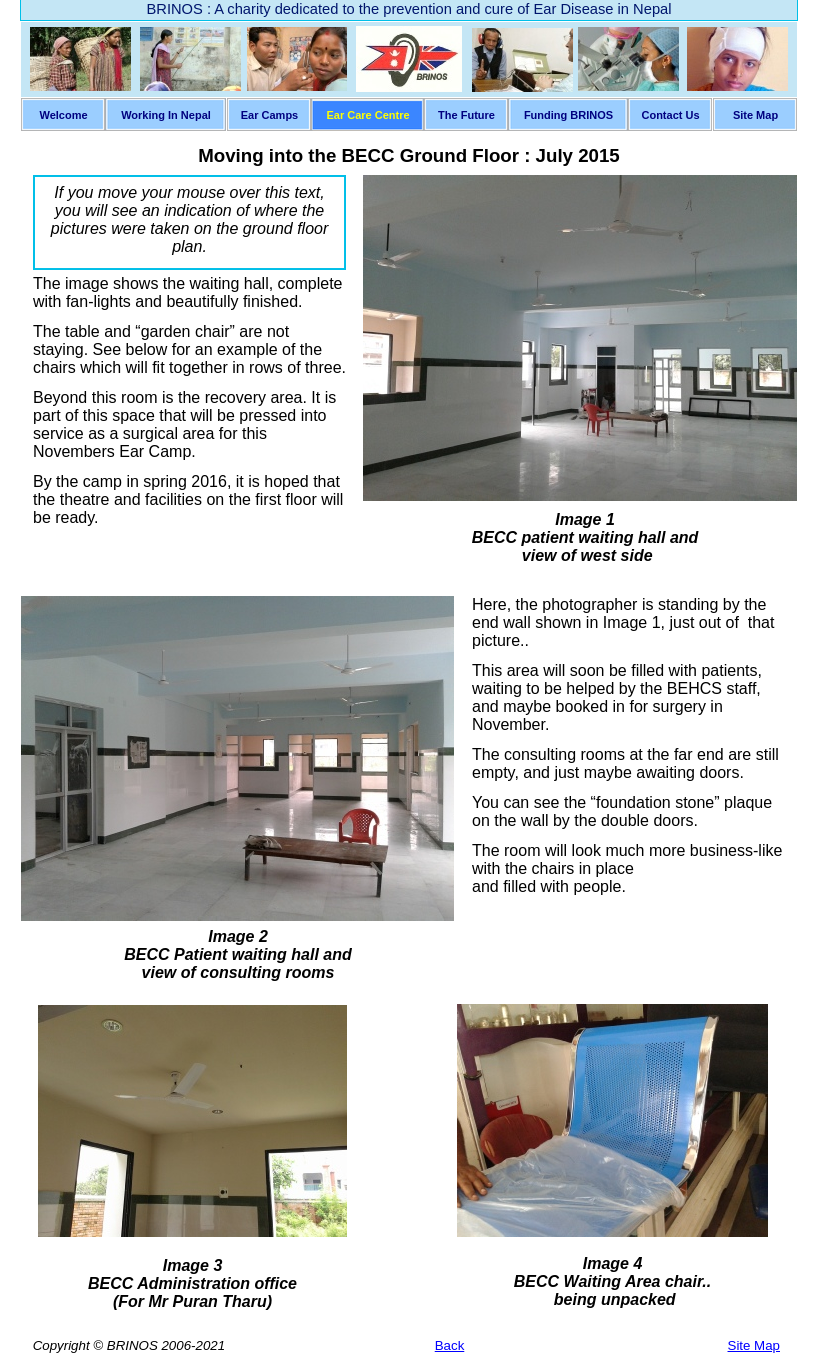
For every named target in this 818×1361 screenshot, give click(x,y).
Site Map (754, 1345)
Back (450, 1345)
